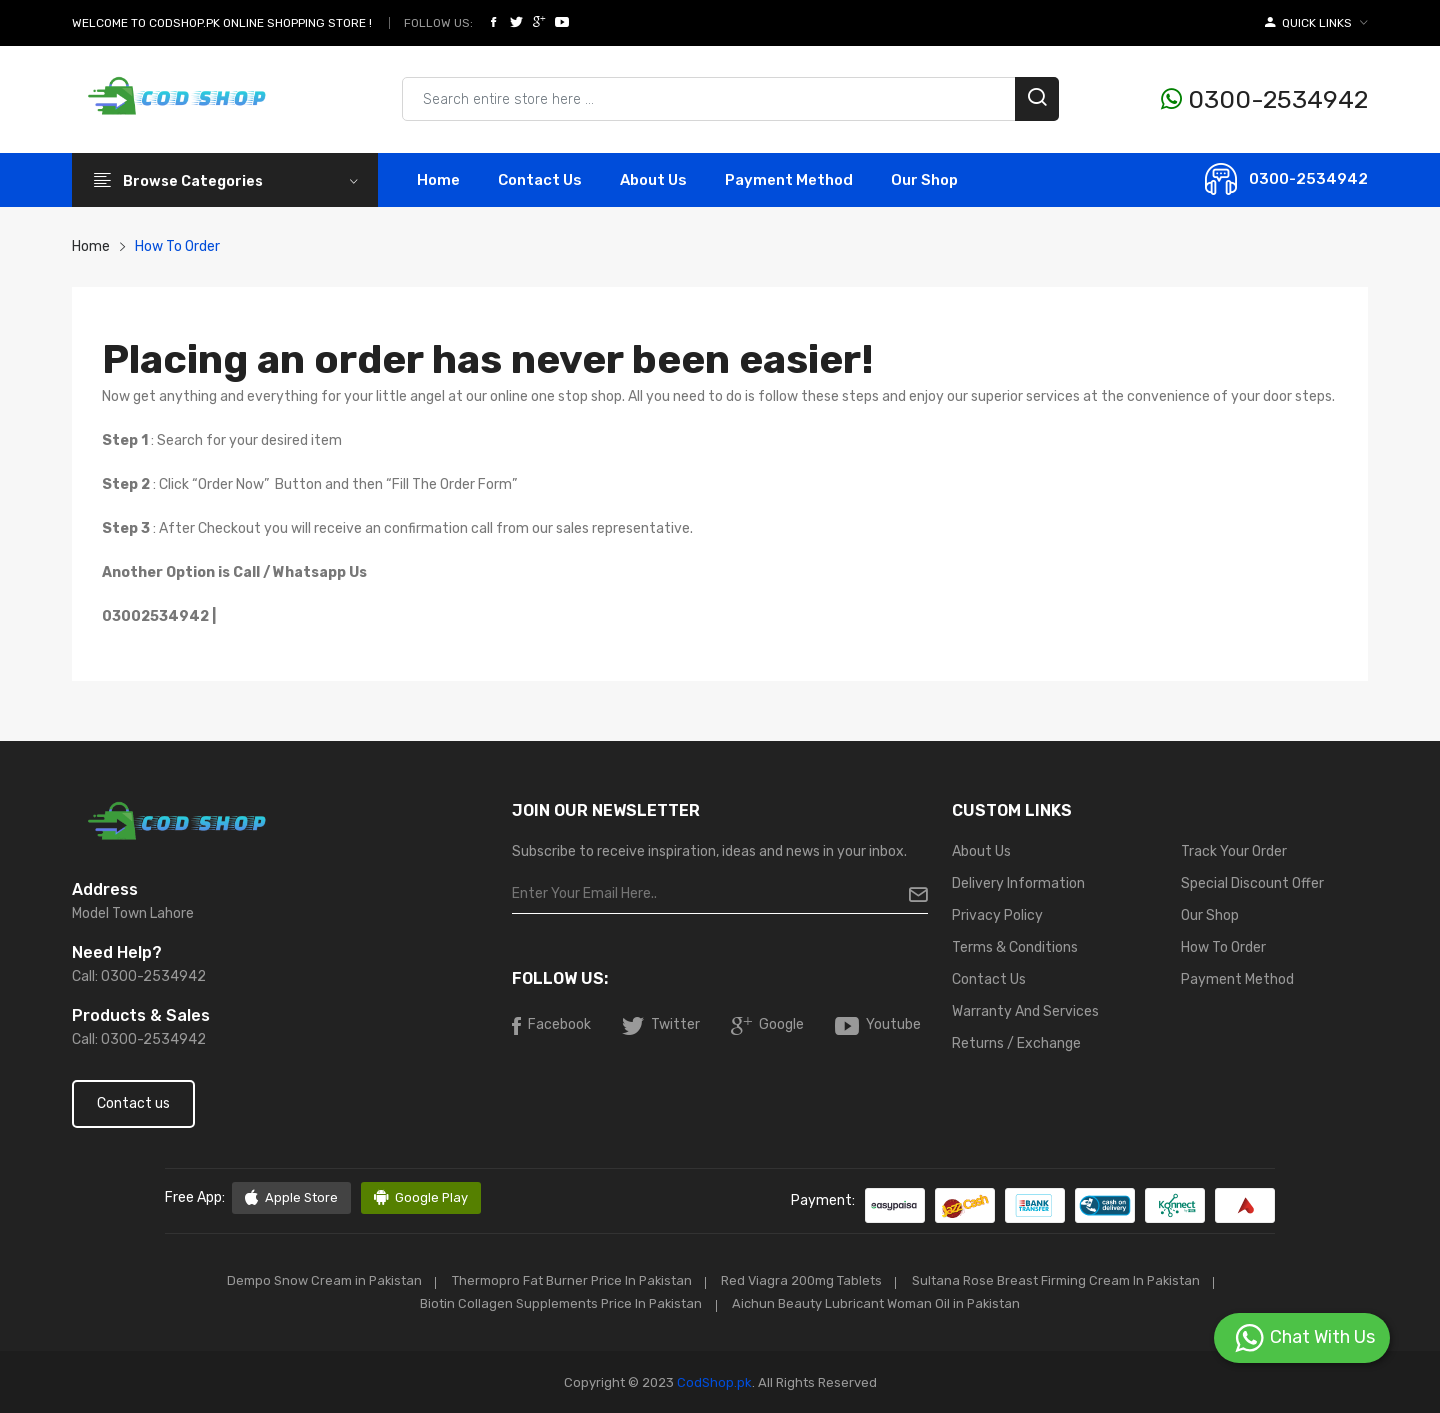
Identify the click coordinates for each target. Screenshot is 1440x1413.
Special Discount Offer (1252, 883)
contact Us (540, 180)
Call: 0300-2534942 (139, 976)
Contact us (133, 1103)
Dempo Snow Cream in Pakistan (315, 1280)
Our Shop (924, 180)
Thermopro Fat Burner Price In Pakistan (568, 1280)
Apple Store (291, 1198)
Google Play (421, 1198)
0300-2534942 (1264, 99)
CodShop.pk (713, 1381)
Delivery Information (1018, 883)
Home (438, 180)
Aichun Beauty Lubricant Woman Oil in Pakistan (879, 1303)
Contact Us (989, 979)
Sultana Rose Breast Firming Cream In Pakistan (1063, 1280)
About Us (653, 180)
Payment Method (789, 180)
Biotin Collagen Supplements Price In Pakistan (558, 1303)
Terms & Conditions (1015, 947)
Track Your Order (1234, 851)
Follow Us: (438, 23)
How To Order (1223, 947)
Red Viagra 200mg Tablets (804, 1280)
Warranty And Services (1025, 1011)
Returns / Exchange (1016, 1043)
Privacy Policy (997, 915)
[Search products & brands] (730, 99)
